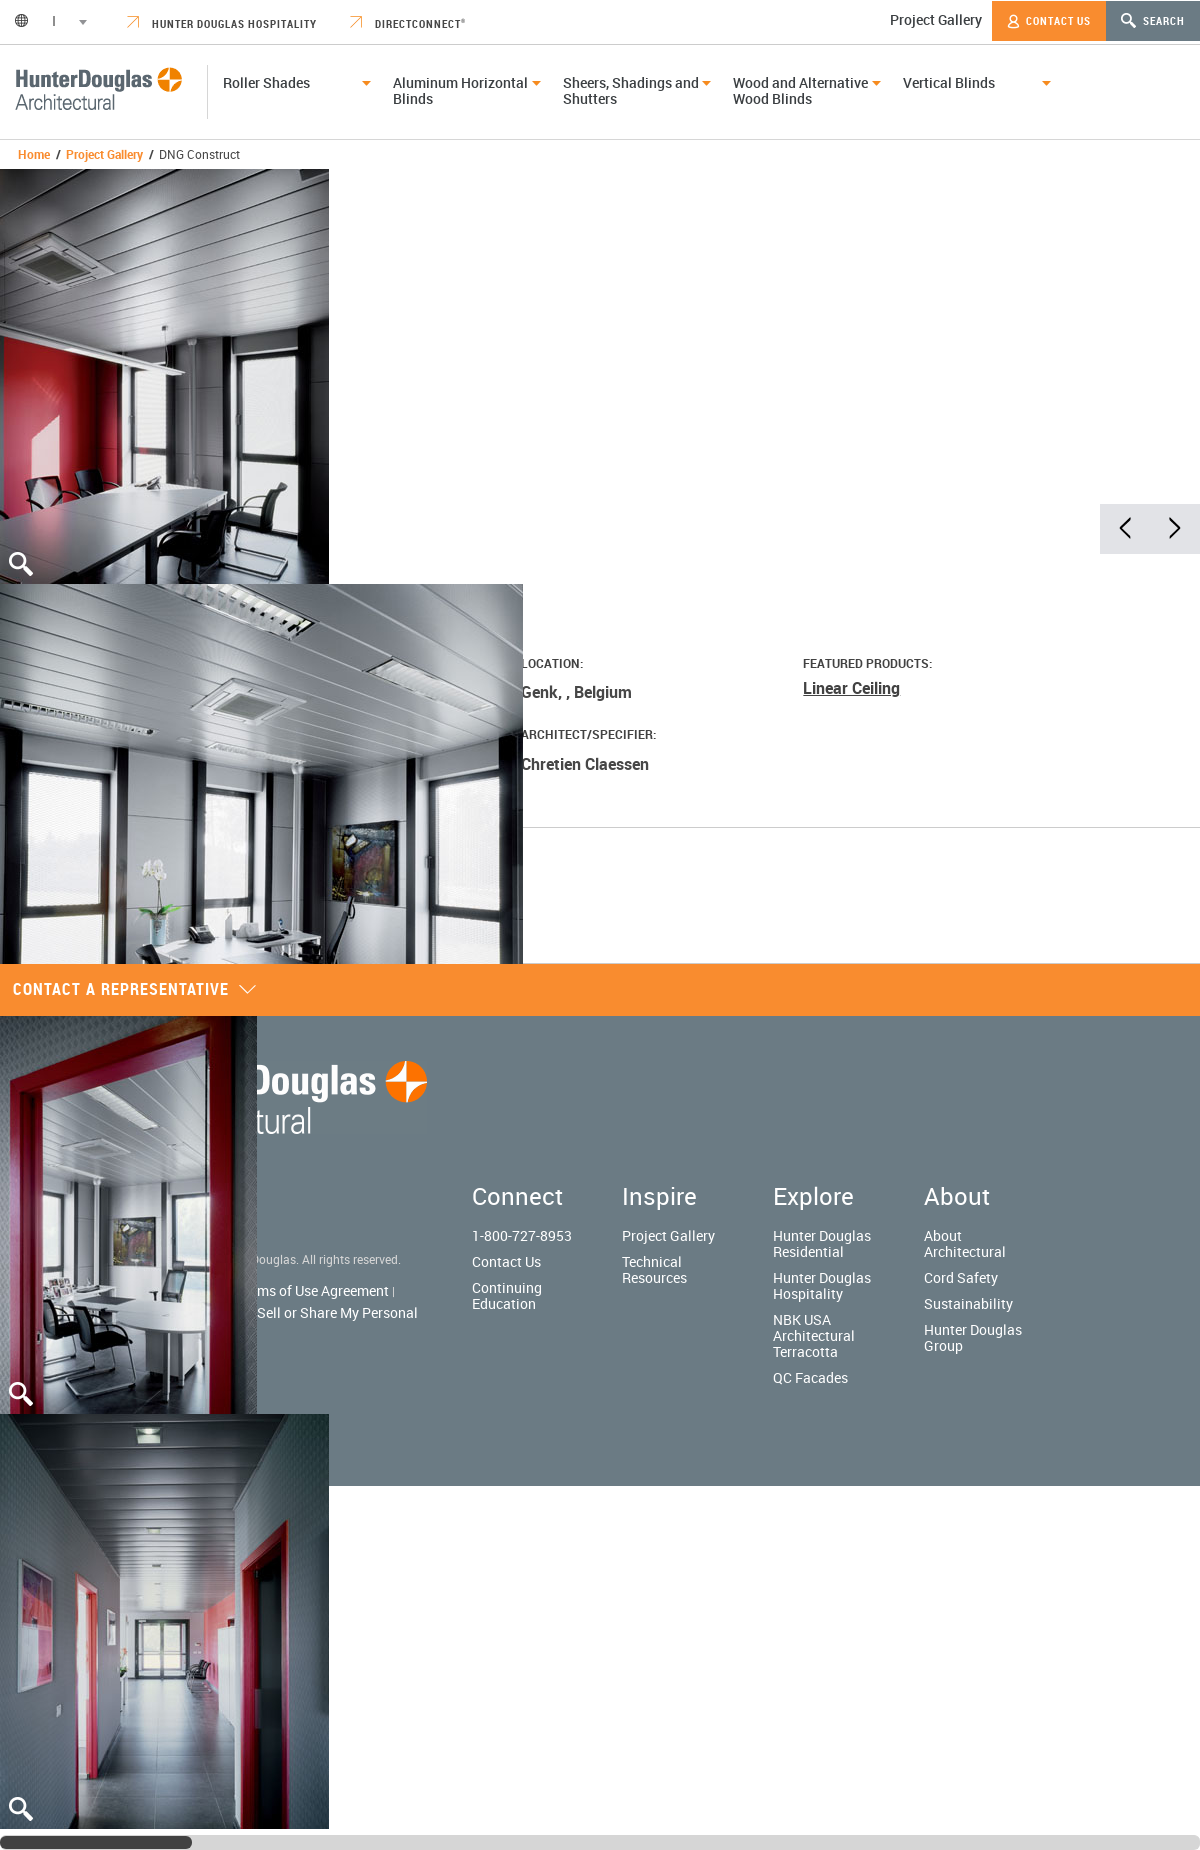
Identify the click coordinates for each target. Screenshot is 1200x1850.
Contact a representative (135, 989)
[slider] (96, 1842)
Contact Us (1049, 21)
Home (34, 154)
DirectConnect (408, 23)
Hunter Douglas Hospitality (222, 23)
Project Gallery (936, 19)
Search (1153, 20)
